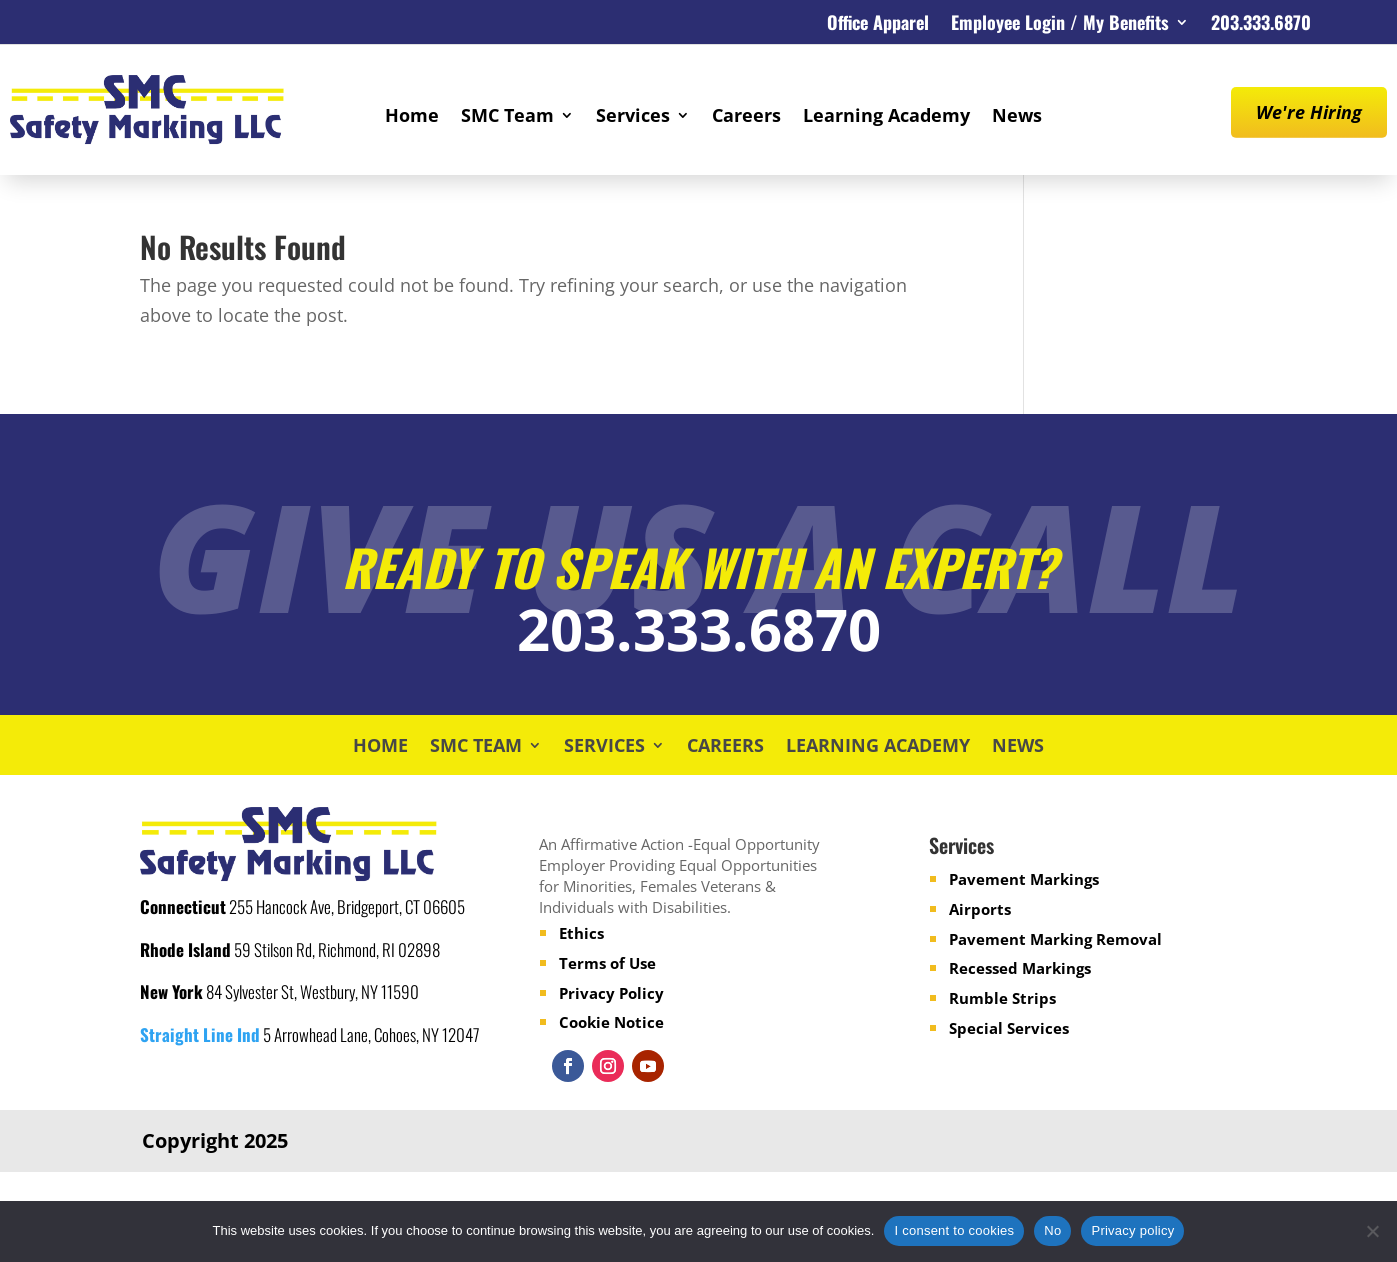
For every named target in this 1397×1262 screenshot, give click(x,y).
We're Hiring (1309, 112)
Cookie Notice (611, 1022)
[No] (1372, 1231)
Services (633, 117)
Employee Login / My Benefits (1060, 25)
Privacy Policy (611, 993)
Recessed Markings (1020, 968)
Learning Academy (886, 117)
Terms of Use (607, 963)
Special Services (1009, 1028)
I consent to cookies (954, 1230)
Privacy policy (1132, 1230)
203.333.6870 (1261, 25)
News (1017, 117)
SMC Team (507, 117)
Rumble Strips (1002, 998)
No (1052, 1230)
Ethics (581, 933)
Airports (980, 909)
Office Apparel (878, 25)
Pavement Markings (1024, 879)
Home (412, 117)
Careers (746, 117)
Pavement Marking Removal (1055, 939)
